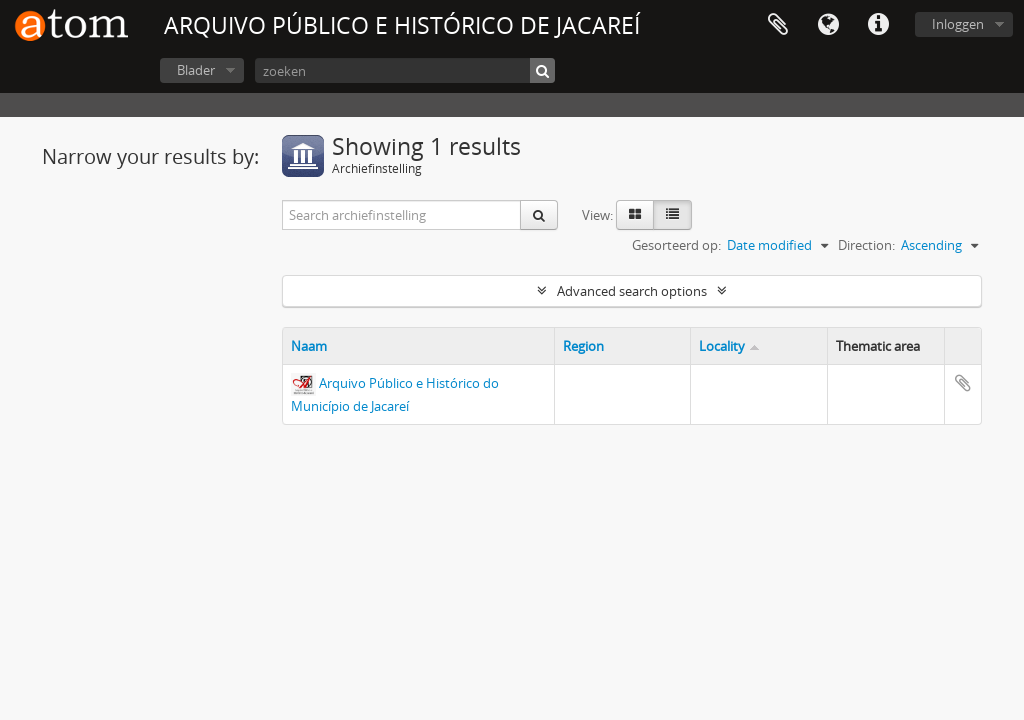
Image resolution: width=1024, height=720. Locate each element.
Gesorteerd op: (676, 245)
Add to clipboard (963, 383)
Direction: (866, 245)
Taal (828, 25)
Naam (309, 346)
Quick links (878, 25)
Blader (196, 70)
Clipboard (778, 25)
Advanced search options (632, 291)
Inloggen (958, 24)
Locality (722, 346)
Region (583, 346)
